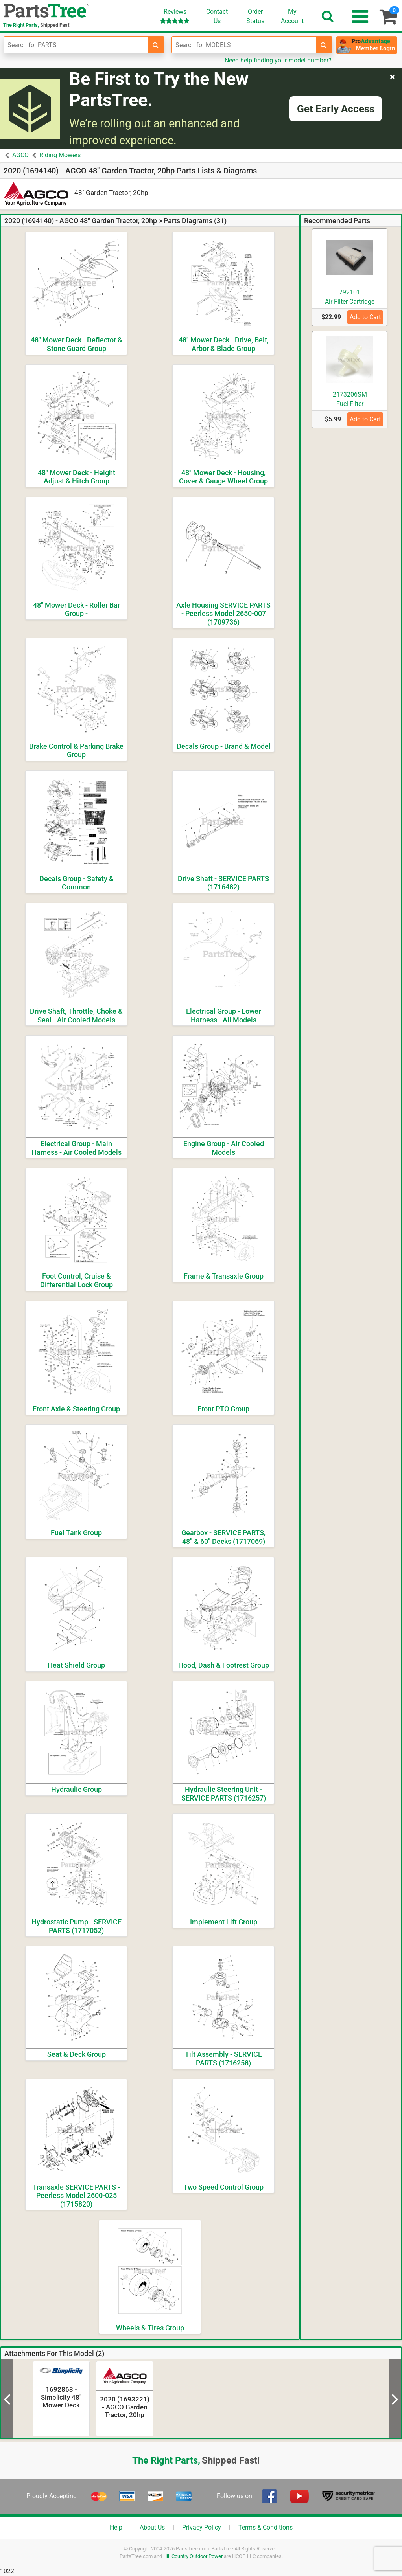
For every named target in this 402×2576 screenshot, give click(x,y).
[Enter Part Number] (76, 45)
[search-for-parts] (156, 45)
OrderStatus (255, 16)
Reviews (175, 16)
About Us (152, 2527)
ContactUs (217, 16)
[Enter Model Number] (244, 45)
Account (292, 16)
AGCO (20, 155)
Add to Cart (365, 317)
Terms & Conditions (265, 2527)
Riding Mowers (60, 155)
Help (116, 2527)
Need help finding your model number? (278, 60)
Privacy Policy (201, 2527)
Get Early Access (335, 109)
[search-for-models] (324, 45)
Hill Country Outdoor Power (193, 2556)
